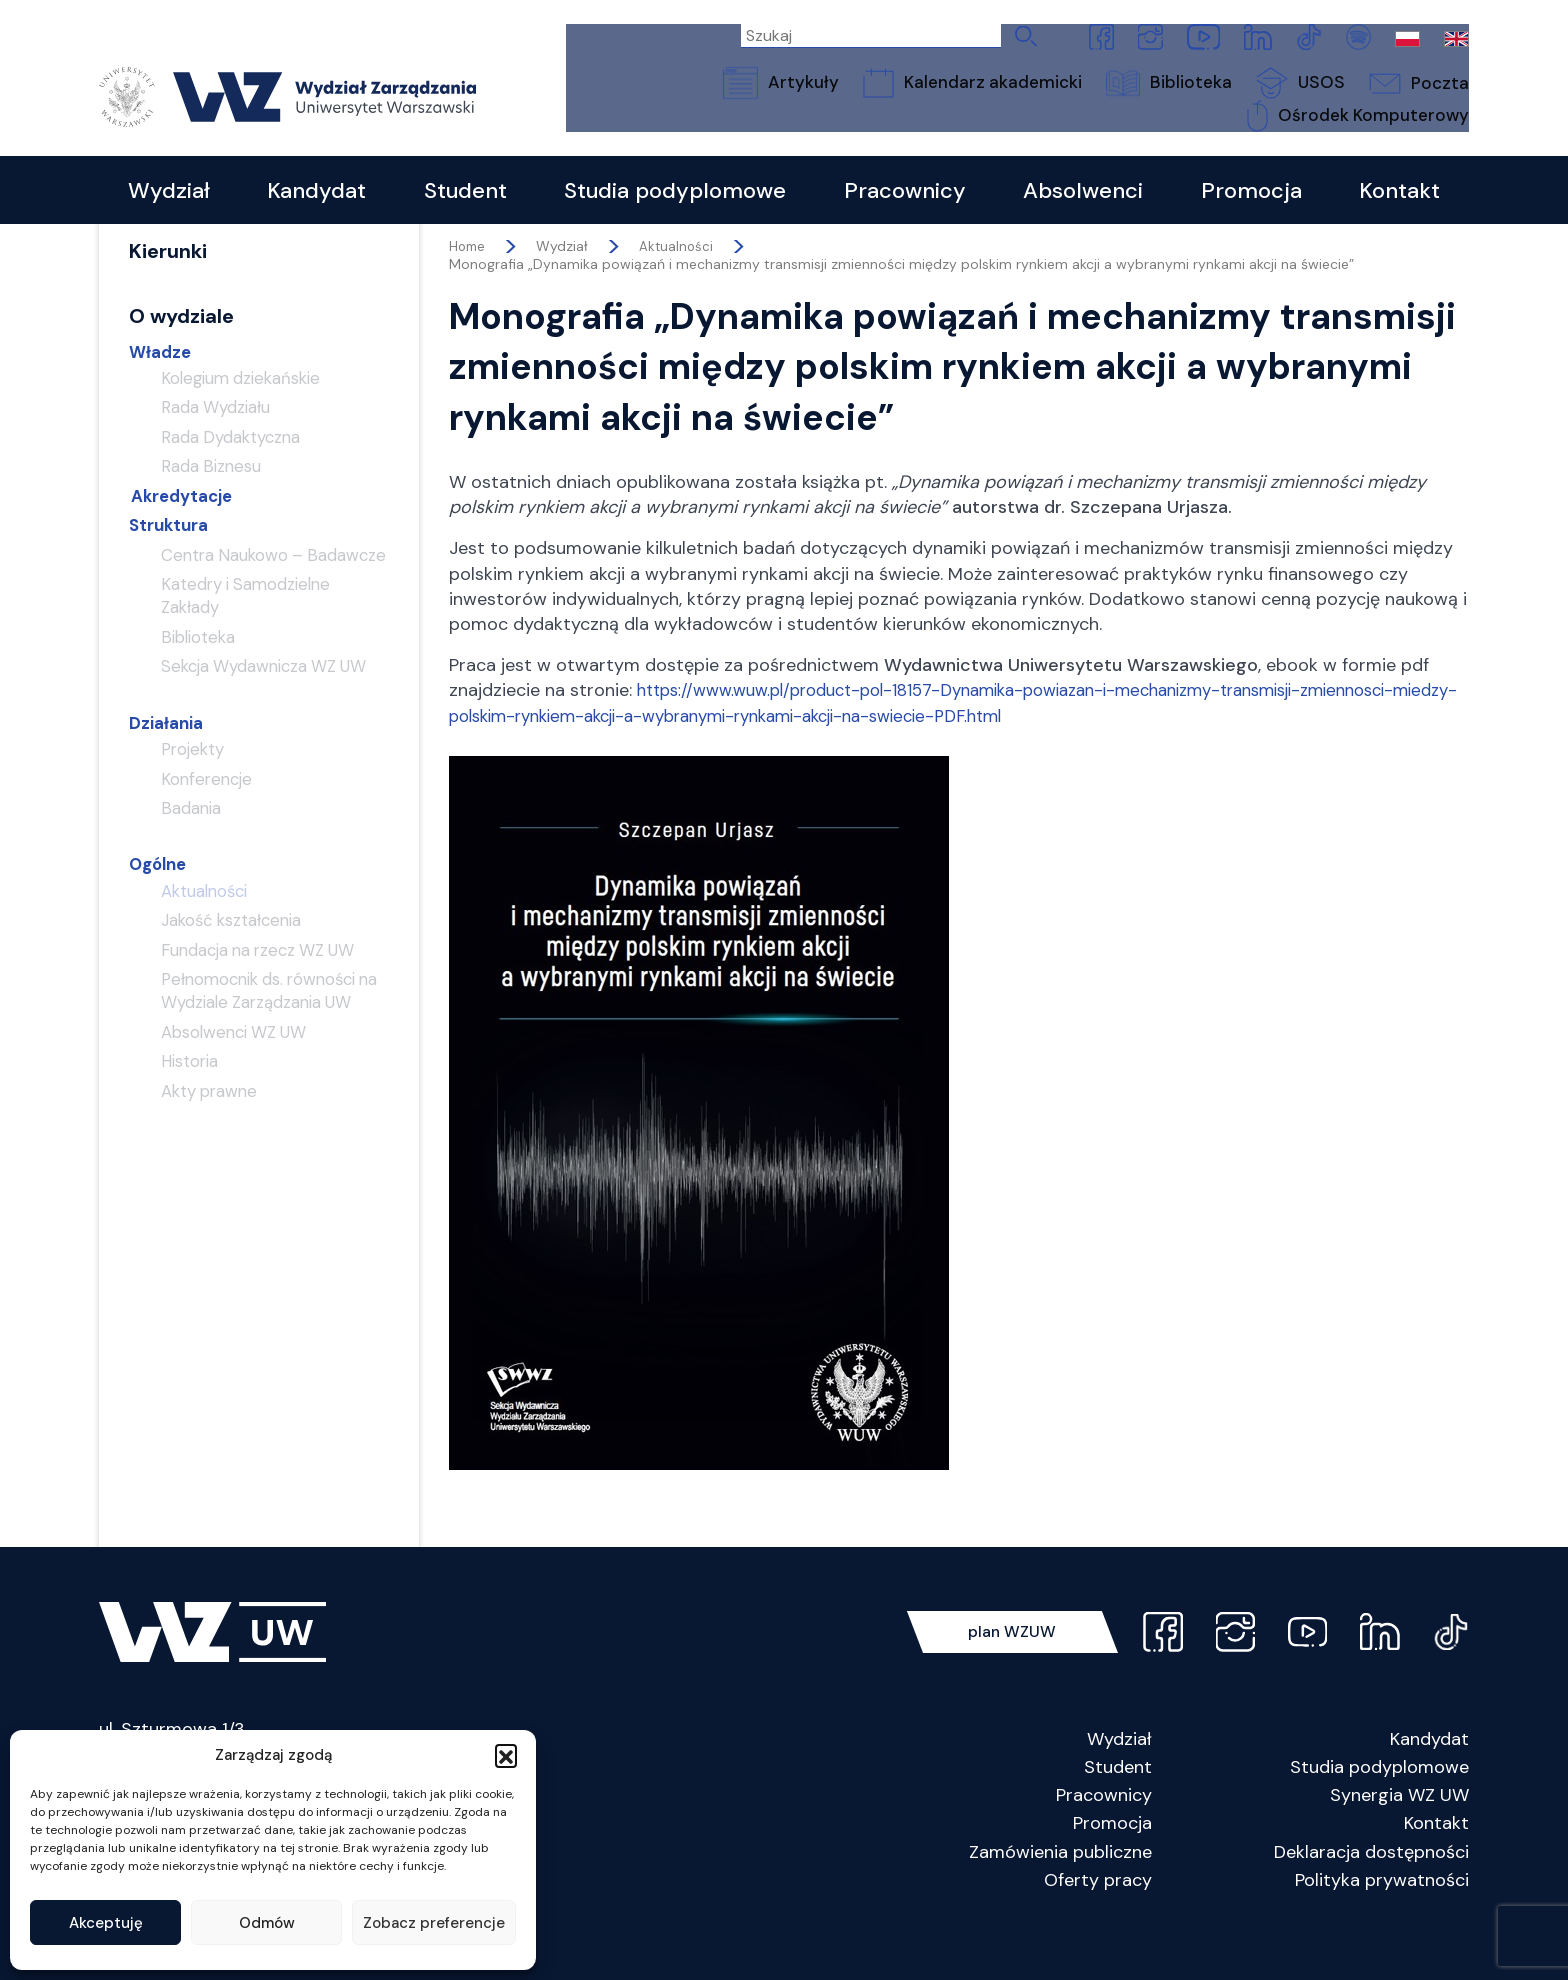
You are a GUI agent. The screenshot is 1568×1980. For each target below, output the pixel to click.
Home (468, 294)
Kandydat (1429, 1786)
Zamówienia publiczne (1060, 1899)
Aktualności (680, 294)
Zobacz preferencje (434, 1923)
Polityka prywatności (1382, 1927)
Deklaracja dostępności (1371, 1899)
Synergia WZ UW (1399, 1843)
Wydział (1119, 1786)
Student (1118, 1814)
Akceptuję (106, 1923)
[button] (506, 1755)
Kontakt (1436, 1871)
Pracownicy (1104, 1843)
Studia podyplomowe (1379, 1814)
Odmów (267, 1923)
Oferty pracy (1098, 1927)
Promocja (1112, 1871)
